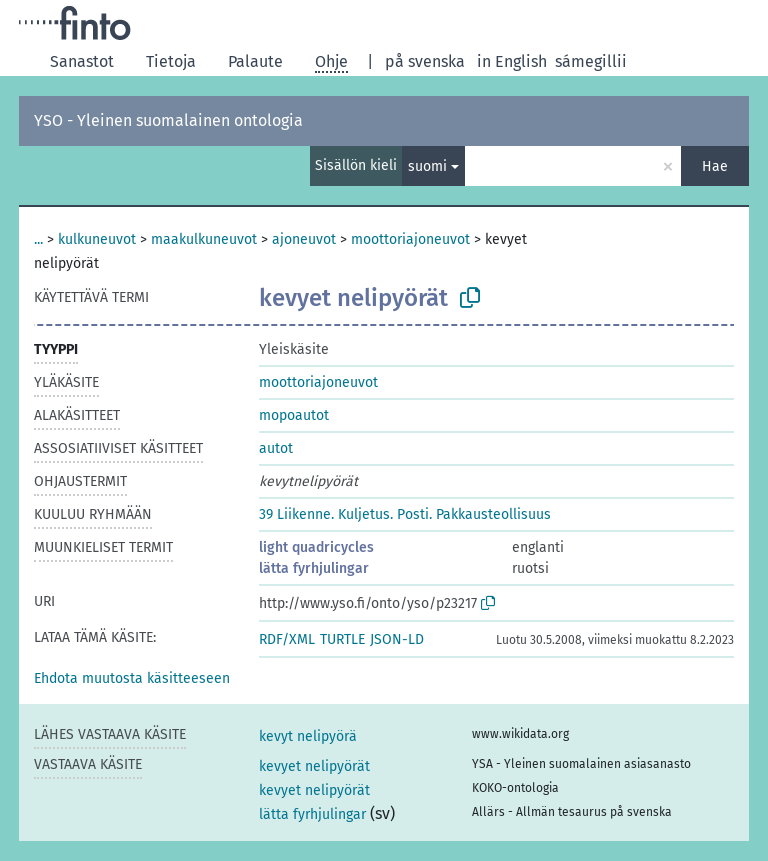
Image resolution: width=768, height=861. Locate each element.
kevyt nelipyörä (308, 736)
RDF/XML (287, 639)
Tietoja (171, 61)
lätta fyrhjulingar (314, 568)
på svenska (425, 61)
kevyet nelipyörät (314, 766)
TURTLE (342, 639)
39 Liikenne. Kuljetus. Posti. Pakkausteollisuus (405, 514)
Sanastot (82, 61)
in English (512, 61)
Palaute (255, 61)
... (38, 239)
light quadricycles (316, 547)
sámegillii (591, 61)
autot (276, 448)
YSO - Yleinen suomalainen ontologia (168, 120)
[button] (132, 678)
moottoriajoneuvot (410, 239)
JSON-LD (397, 639)
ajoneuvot (304, 239)
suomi (427, 166)
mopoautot (294, 415)
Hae (715, 166)
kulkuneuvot (97, 239)
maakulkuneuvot (204, 239)
